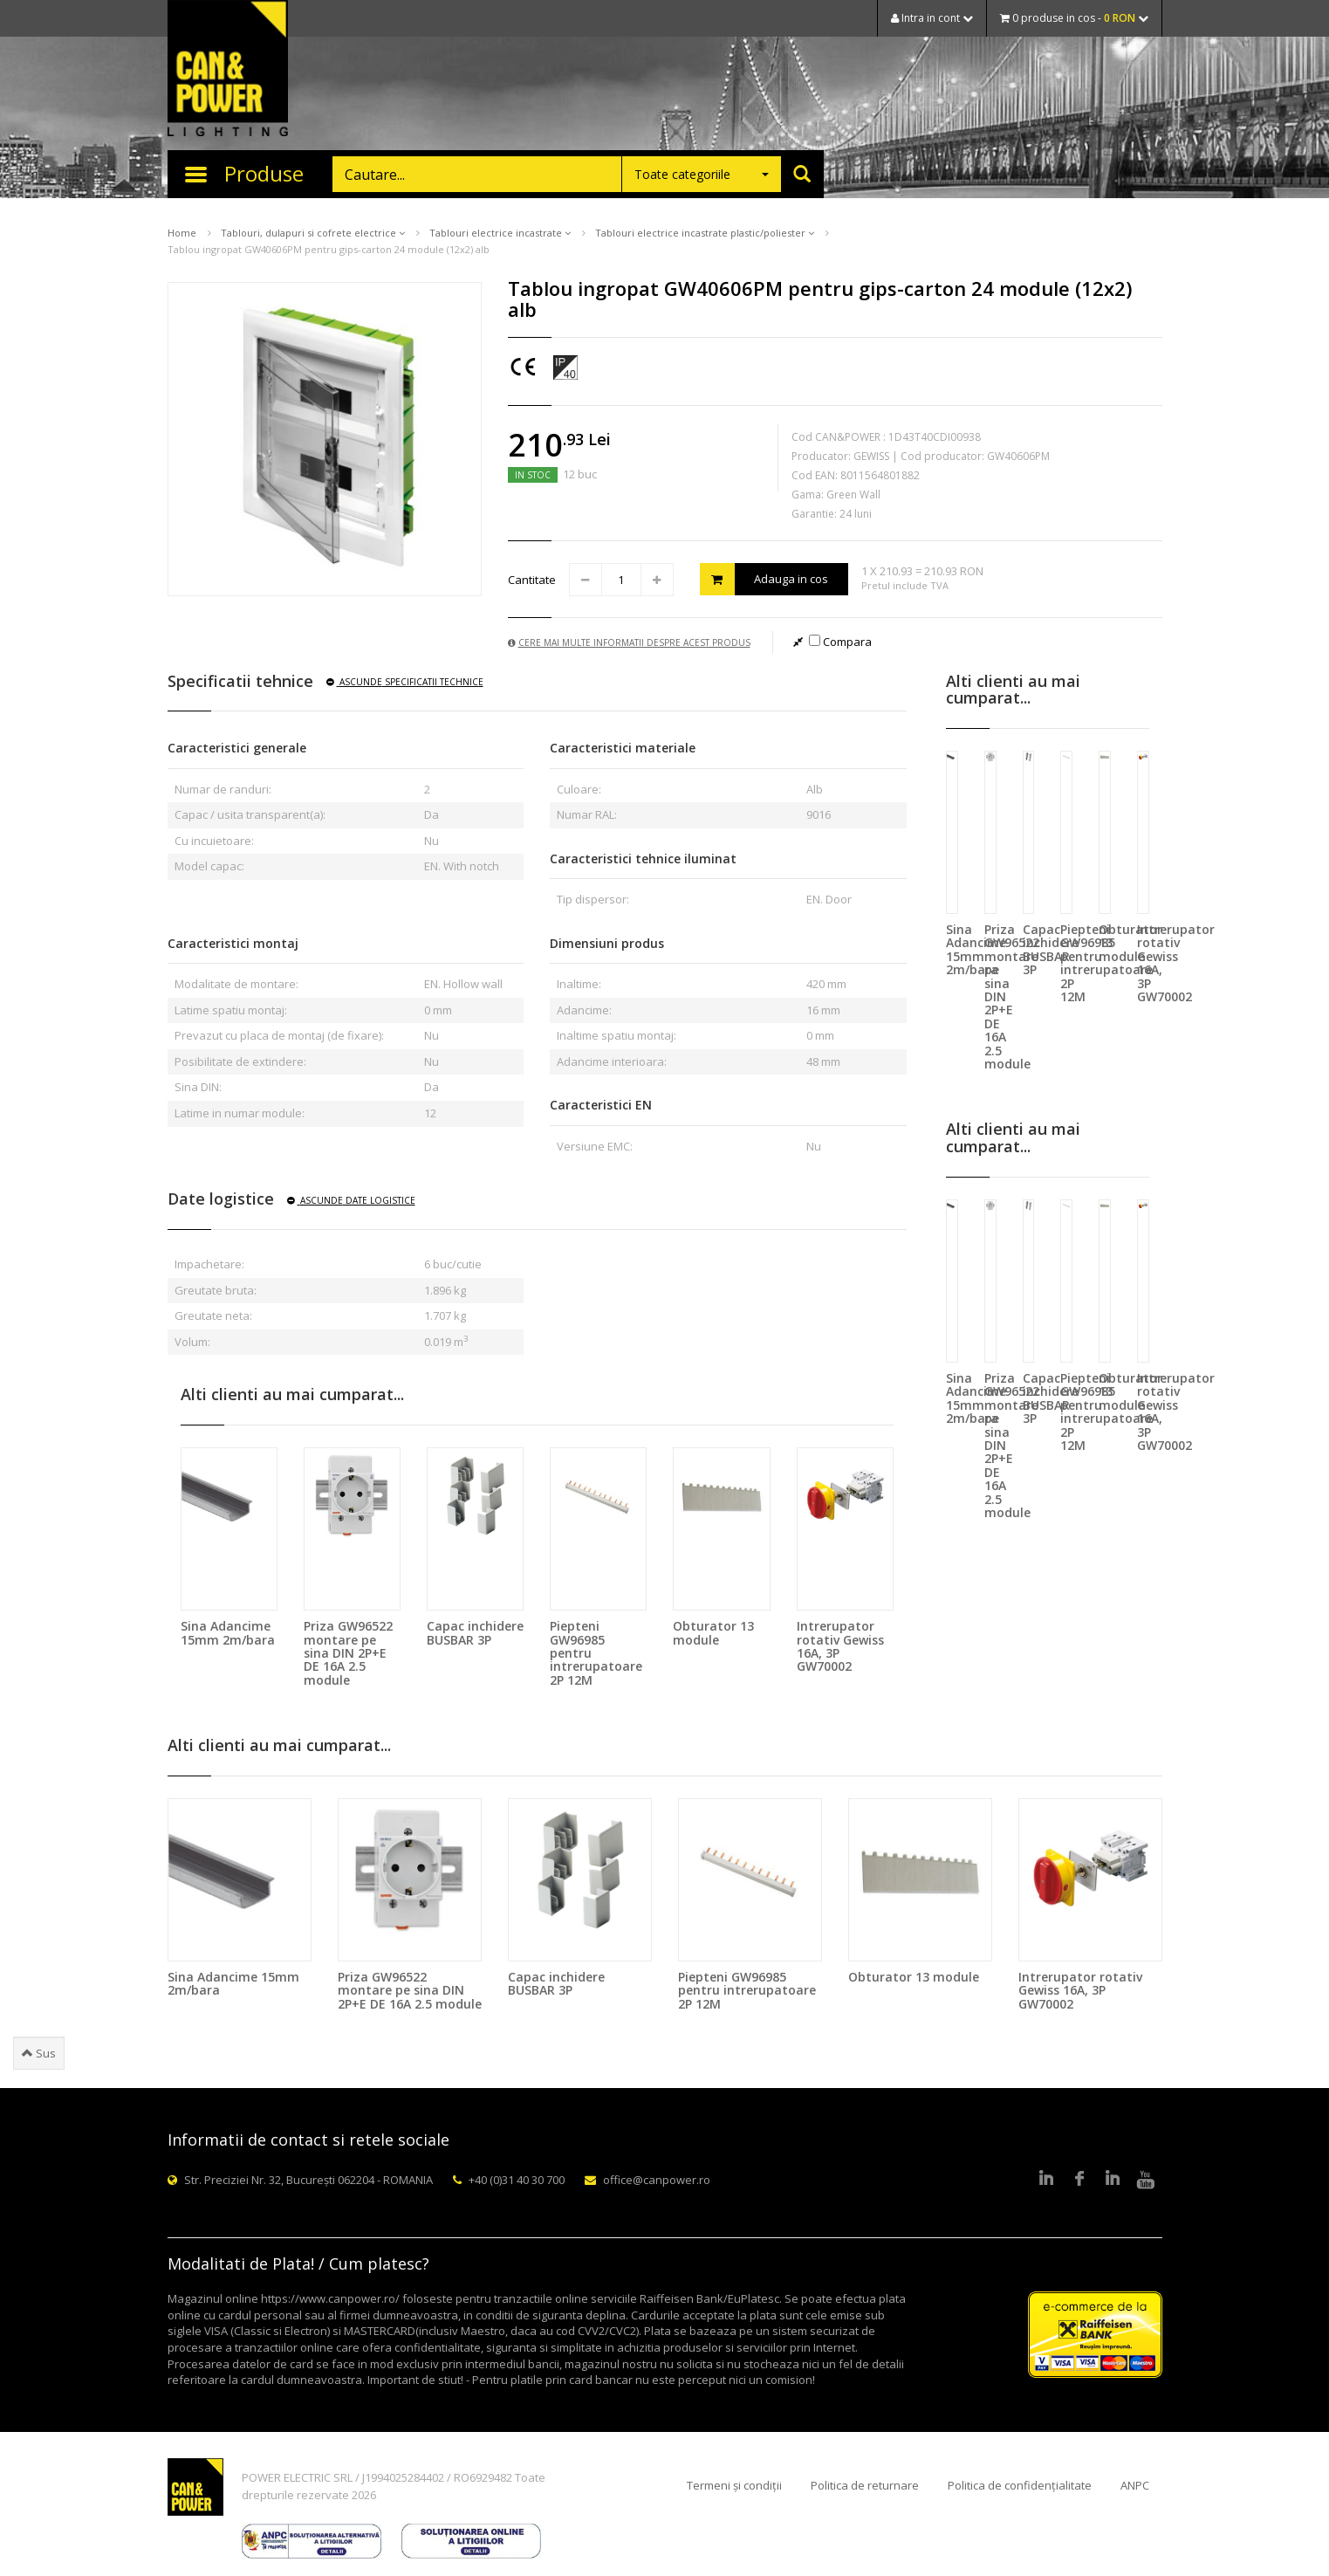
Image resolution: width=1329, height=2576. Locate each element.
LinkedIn (1046, 2180)
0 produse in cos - (1074, 17)
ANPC (1134, 2485)
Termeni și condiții (734, 2485)
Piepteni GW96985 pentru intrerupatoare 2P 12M (747, 1990)
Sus (39, 2053)
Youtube (1146, 2180)
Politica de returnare (865, 2485)
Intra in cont (932, 17)
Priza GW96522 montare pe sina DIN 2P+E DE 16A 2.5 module (348, 1653)
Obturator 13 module (713, 1632)
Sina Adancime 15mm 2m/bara (228, 1632)
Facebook (1079, 2180)
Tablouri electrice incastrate (500, 232)
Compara (840, 641)
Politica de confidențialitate (1020, 2485)
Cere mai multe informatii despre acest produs (629, 642)
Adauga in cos (764, 579)
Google (1113, 2180)
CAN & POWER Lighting (228, 70)
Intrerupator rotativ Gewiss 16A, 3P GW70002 (840, 1646)
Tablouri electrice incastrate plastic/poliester (704, 232)
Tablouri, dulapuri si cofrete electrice (313, 232)
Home (182, 232)
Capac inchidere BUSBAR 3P (475, 1632)
